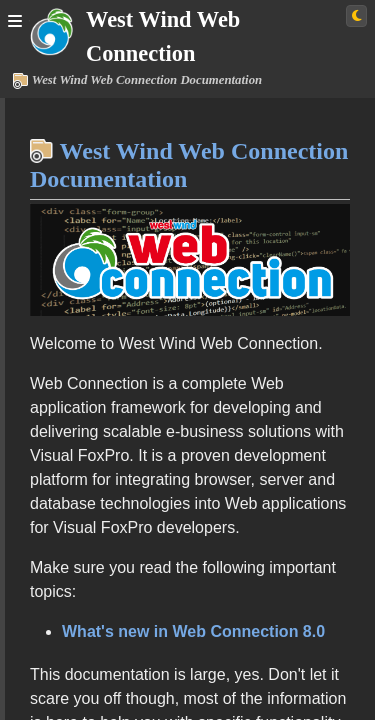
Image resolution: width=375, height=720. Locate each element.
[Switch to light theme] (356, 16)
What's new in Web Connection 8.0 (193, 631)
